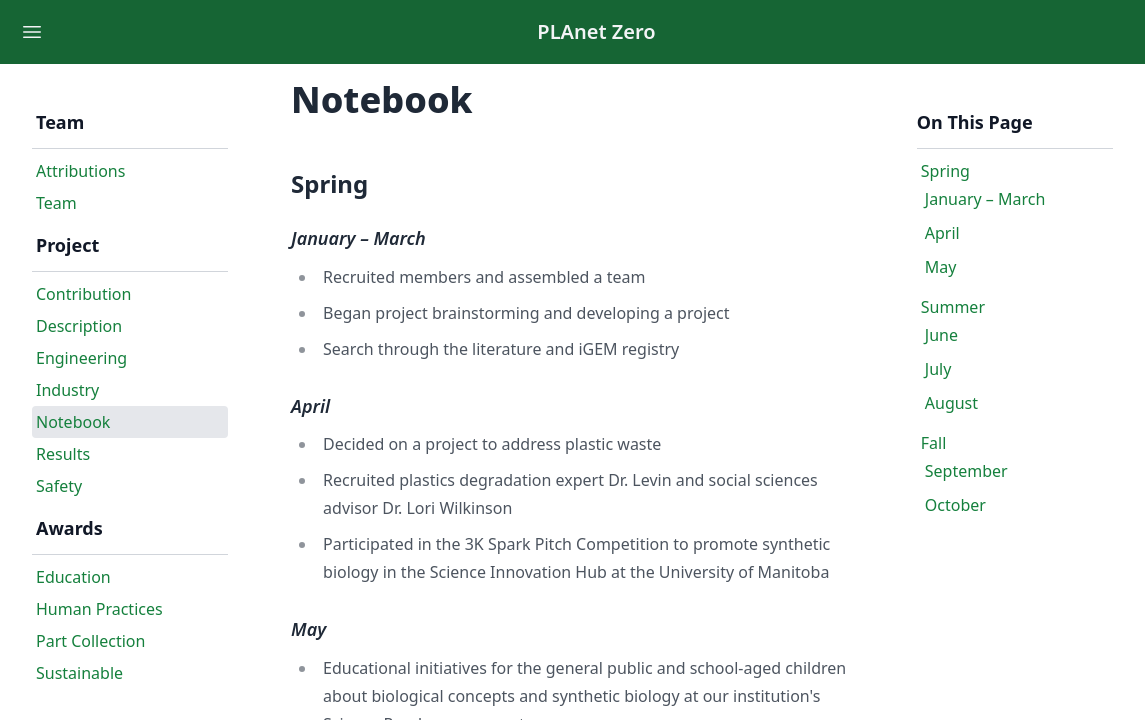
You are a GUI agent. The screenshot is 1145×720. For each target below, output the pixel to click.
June (941, 335)
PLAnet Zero (596, 31)
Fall (934, 443)
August (951, 403)
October (955, 505)
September (966, 471)
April (942, 233)
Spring (945, 171)
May (941, 267)
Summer (953, 307)
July (938, 369)
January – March (985, 199)
